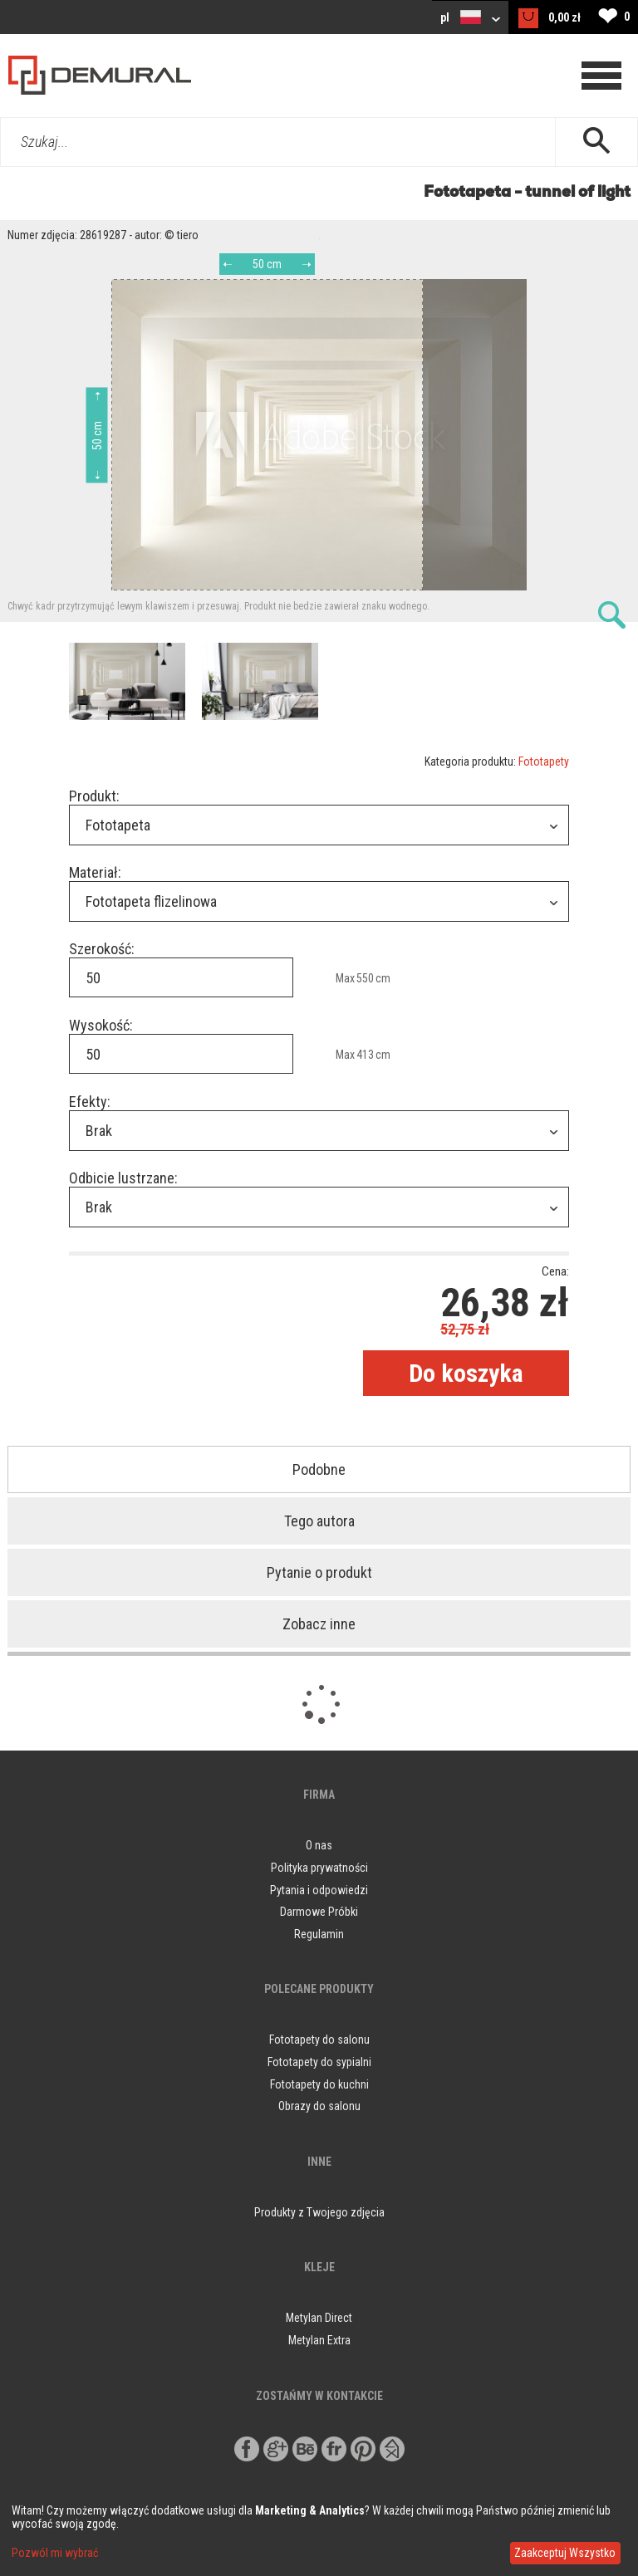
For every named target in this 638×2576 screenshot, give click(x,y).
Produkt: (94, 796)
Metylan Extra (319, 2340)
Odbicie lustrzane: (123, 1178)
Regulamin (319, 1934)
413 (365, 1054)
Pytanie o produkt (319, 1572)
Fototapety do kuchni (319, 2084)
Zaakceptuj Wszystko (565, 2552)
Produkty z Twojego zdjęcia (319, 2212)
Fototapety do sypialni (319, 2062)
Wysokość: (101, 1025)
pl (470, 17)
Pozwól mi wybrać (55, 2552)
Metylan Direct (319, 2317)
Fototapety (543, 761)
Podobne (319, 1469)
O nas (319, 1845)
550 (365, 978)
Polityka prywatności (319, 1867)
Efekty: (89, 1101)
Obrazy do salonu (319, 2106)
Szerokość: (102, 948)
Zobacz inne (319, 1624)
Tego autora (319, 1521)
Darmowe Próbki (319, 1911)
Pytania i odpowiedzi (319, 1890)
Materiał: (95, 872)
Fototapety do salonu (319, 2039)
